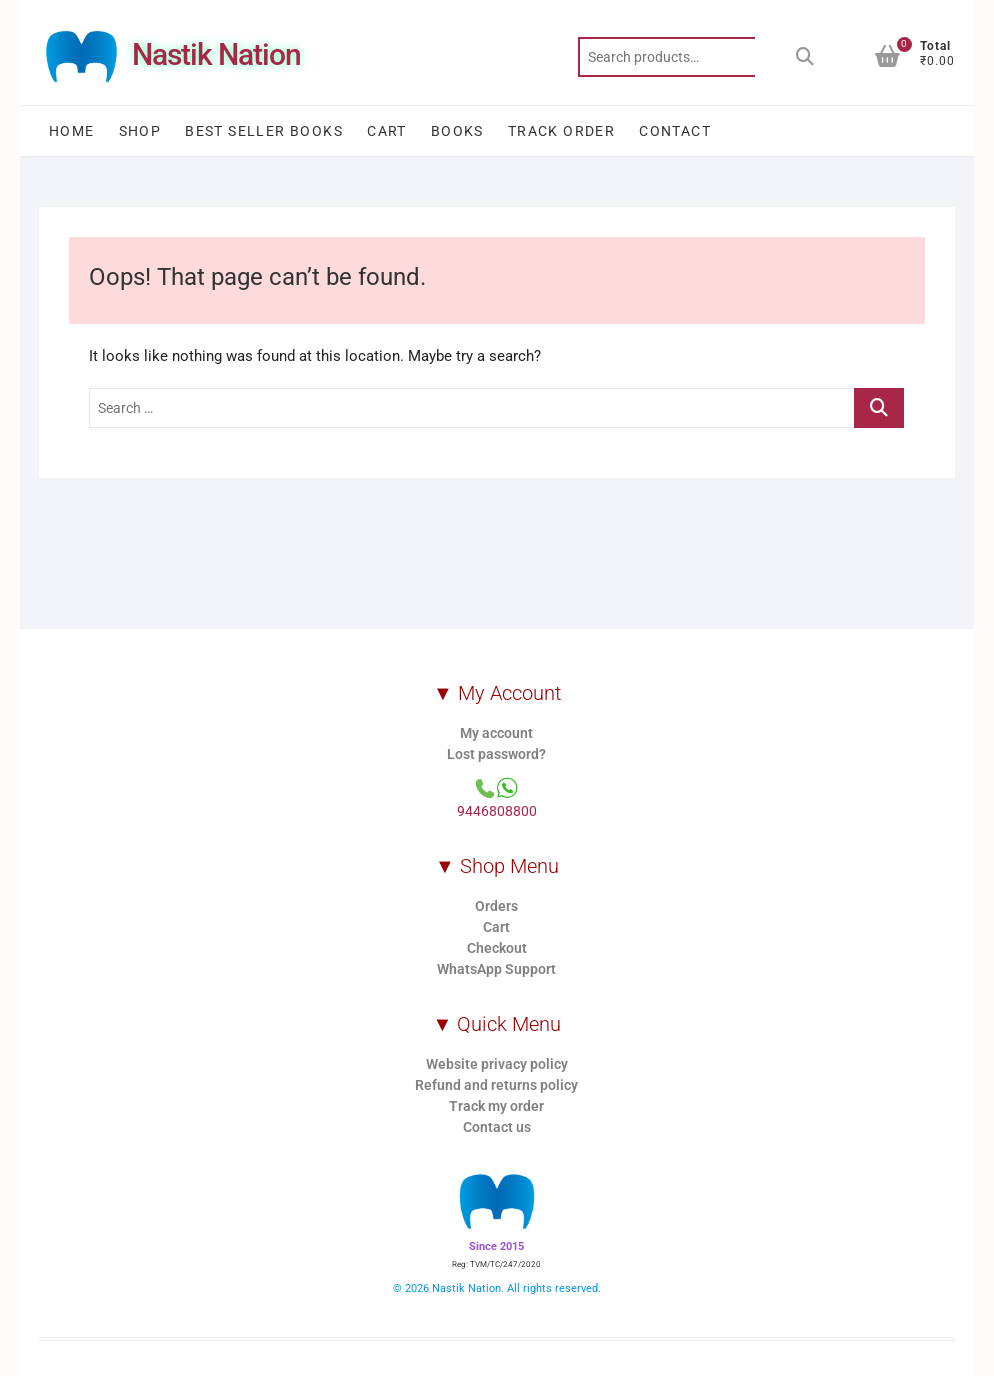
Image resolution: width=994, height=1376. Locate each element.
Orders (496, 906)
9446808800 (497, 811)
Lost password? (496, 754)
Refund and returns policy (496, 1085)
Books (457, 131)
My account (496, 733)
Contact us (497, 1127)
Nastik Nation (216, 54)
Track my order (496, 1106)
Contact (675, 131)
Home (72, 131)
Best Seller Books (264, 131)
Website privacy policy (497, 1064)
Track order (561, 131)
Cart (387, 131)
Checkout (497, 948)
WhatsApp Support (496, 969)
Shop (140, 131)
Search (805, 57)
